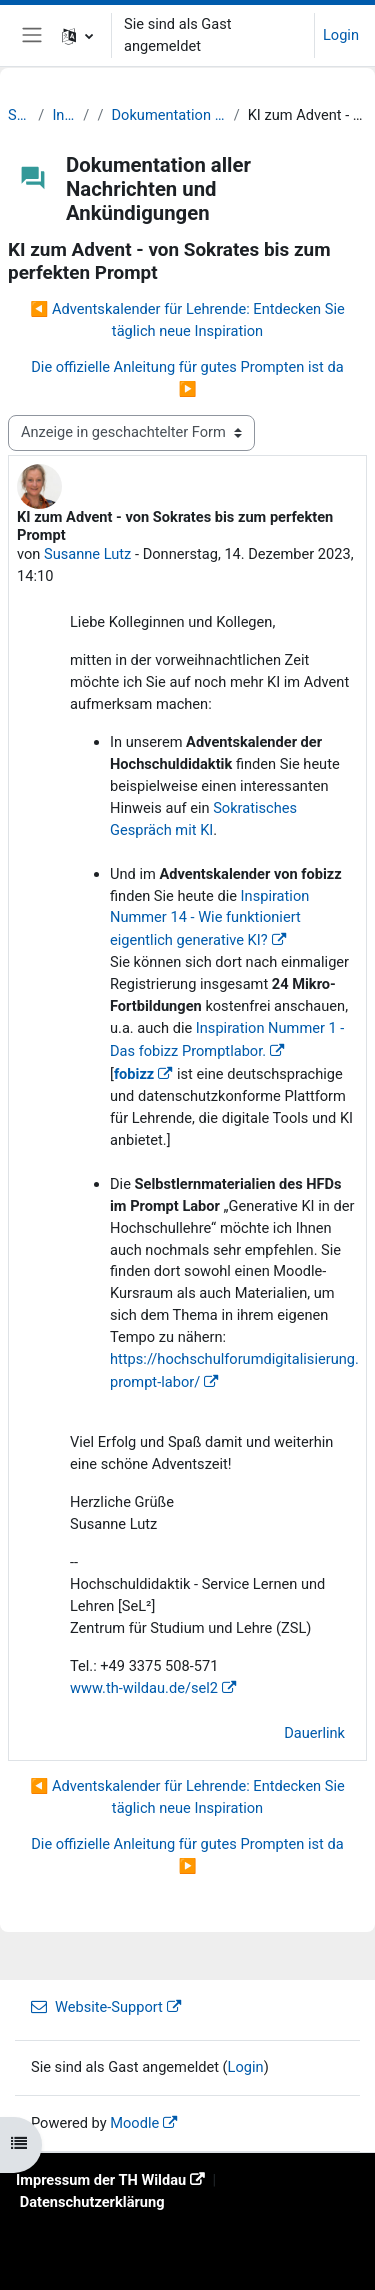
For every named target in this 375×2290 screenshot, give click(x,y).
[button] (77, 35)
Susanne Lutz (87, 554)
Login (341, 35)
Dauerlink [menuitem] (314, 1733)
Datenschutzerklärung (92, 2202)
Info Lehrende (63, 115)
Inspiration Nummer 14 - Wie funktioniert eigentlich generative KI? (209, 918)
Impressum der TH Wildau (101, 2180)
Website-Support (97, 2007)
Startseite (19, 115)
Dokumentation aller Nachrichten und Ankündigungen (169, 115)
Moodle (134, 2123)
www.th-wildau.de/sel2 (144, 1688)
